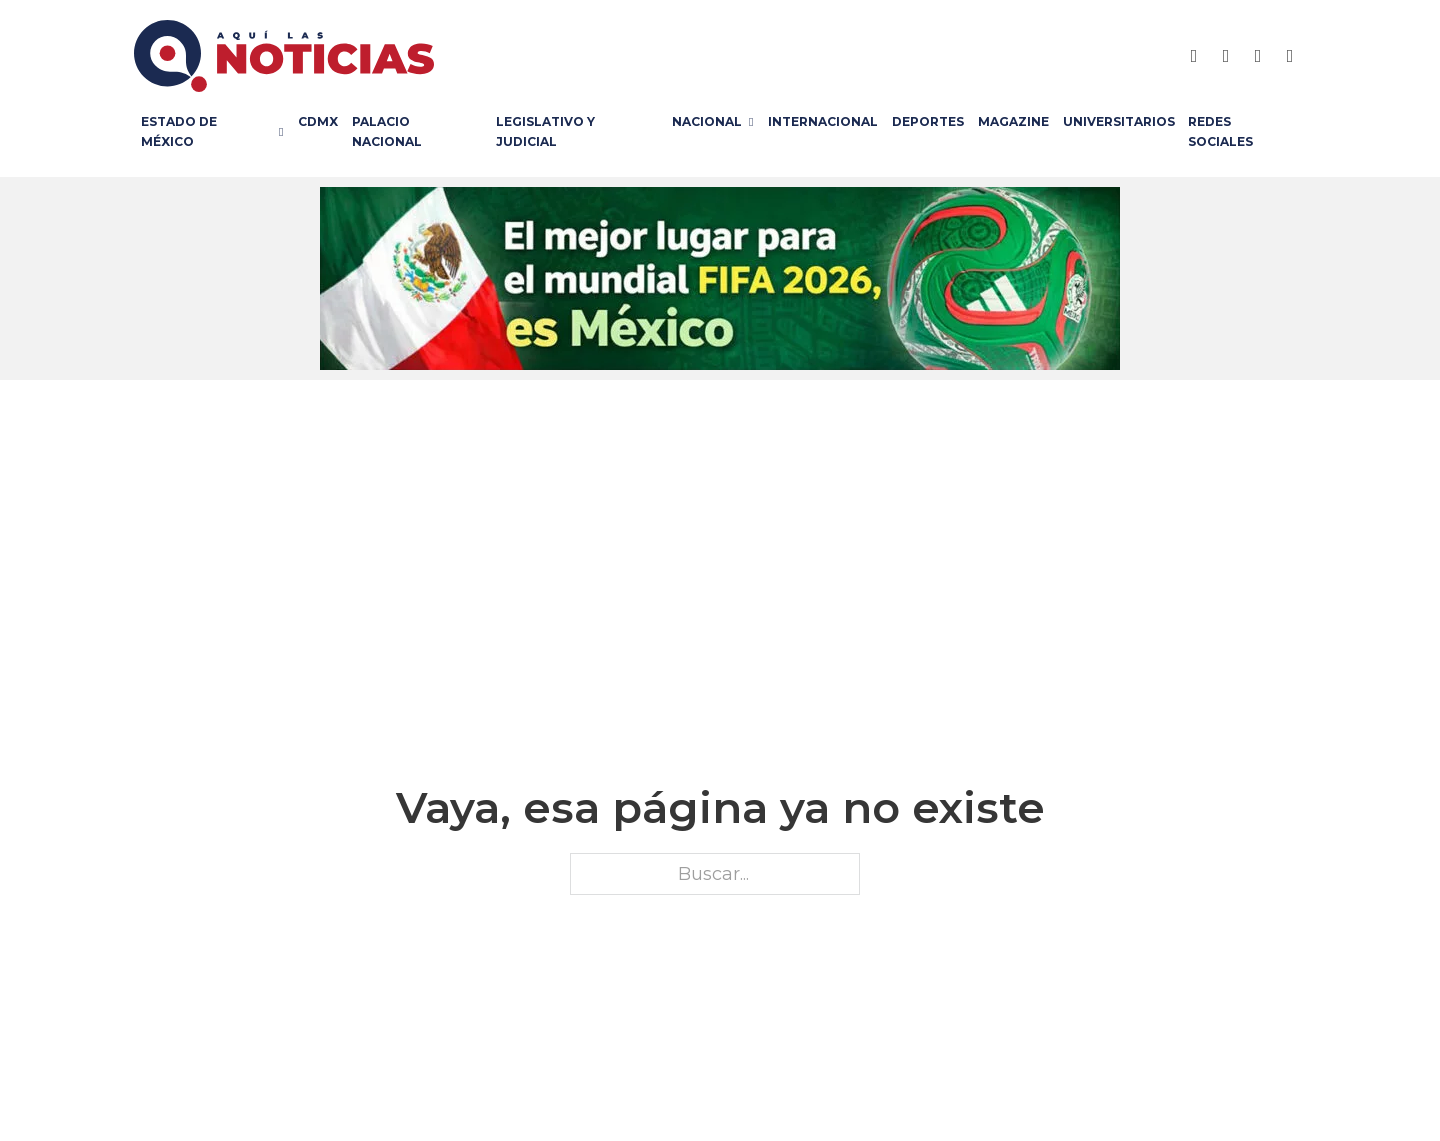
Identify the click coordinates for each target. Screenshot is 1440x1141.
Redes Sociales (1220, 131)
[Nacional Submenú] (754, 122)
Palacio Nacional (387, 131)
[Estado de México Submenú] (284, 132)
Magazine (1013, 121)
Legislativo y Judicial (545, 131)
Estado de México (179, 131)
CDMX (318, 121)
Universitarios (1119, 121)
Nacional (707, 121)
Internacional (823, 121)
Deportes (928, 121)
